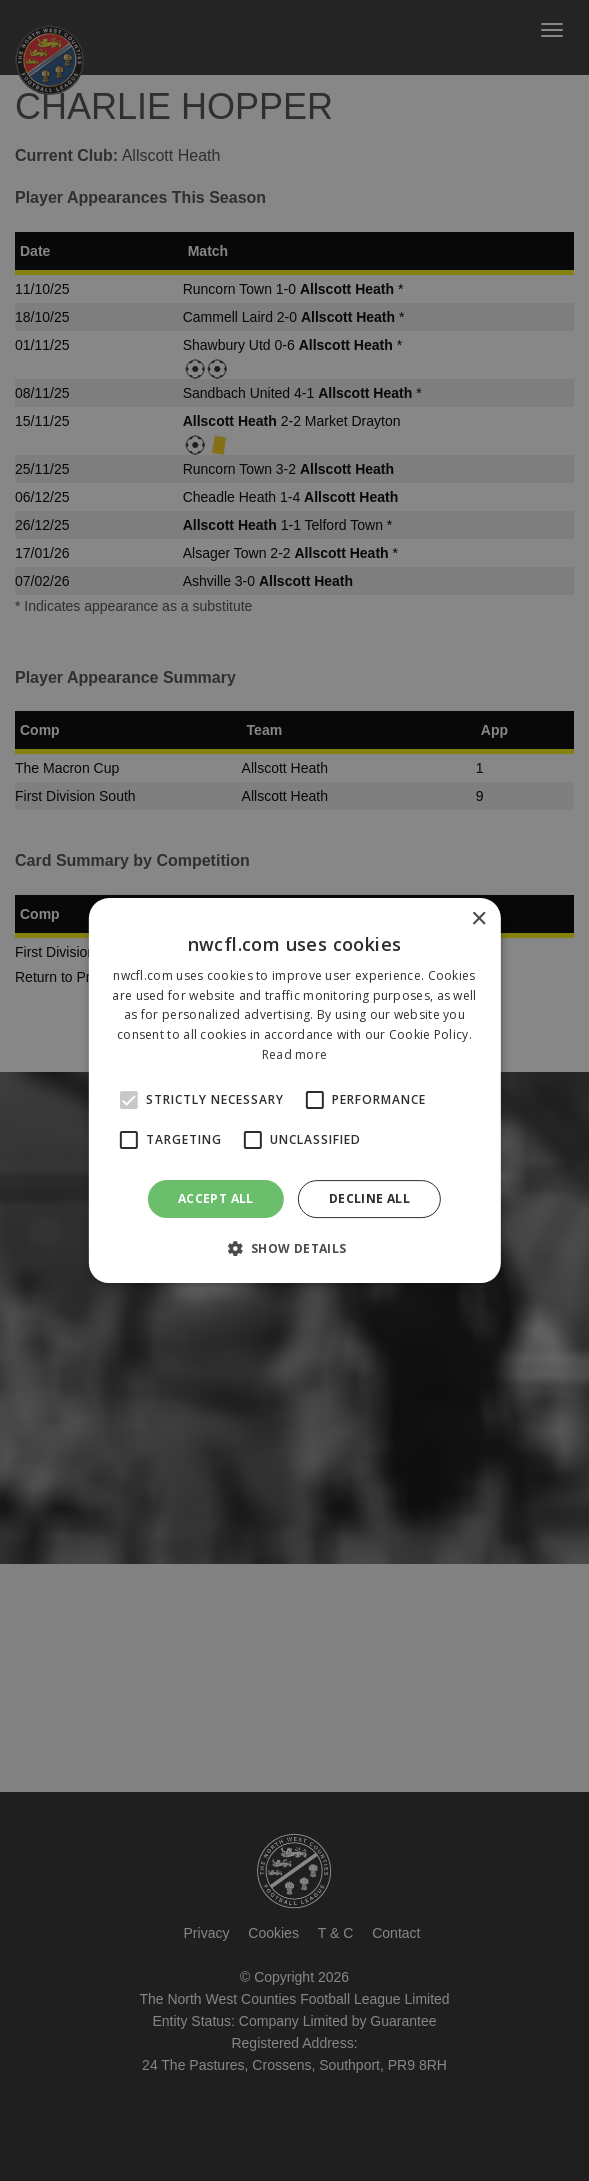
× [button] (478, 919)
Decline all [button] (369, 1198)
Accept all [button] (216, 1198)
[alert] (294, 1090)
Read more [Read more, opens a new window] (295, 1054)
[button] (294, 1248)
